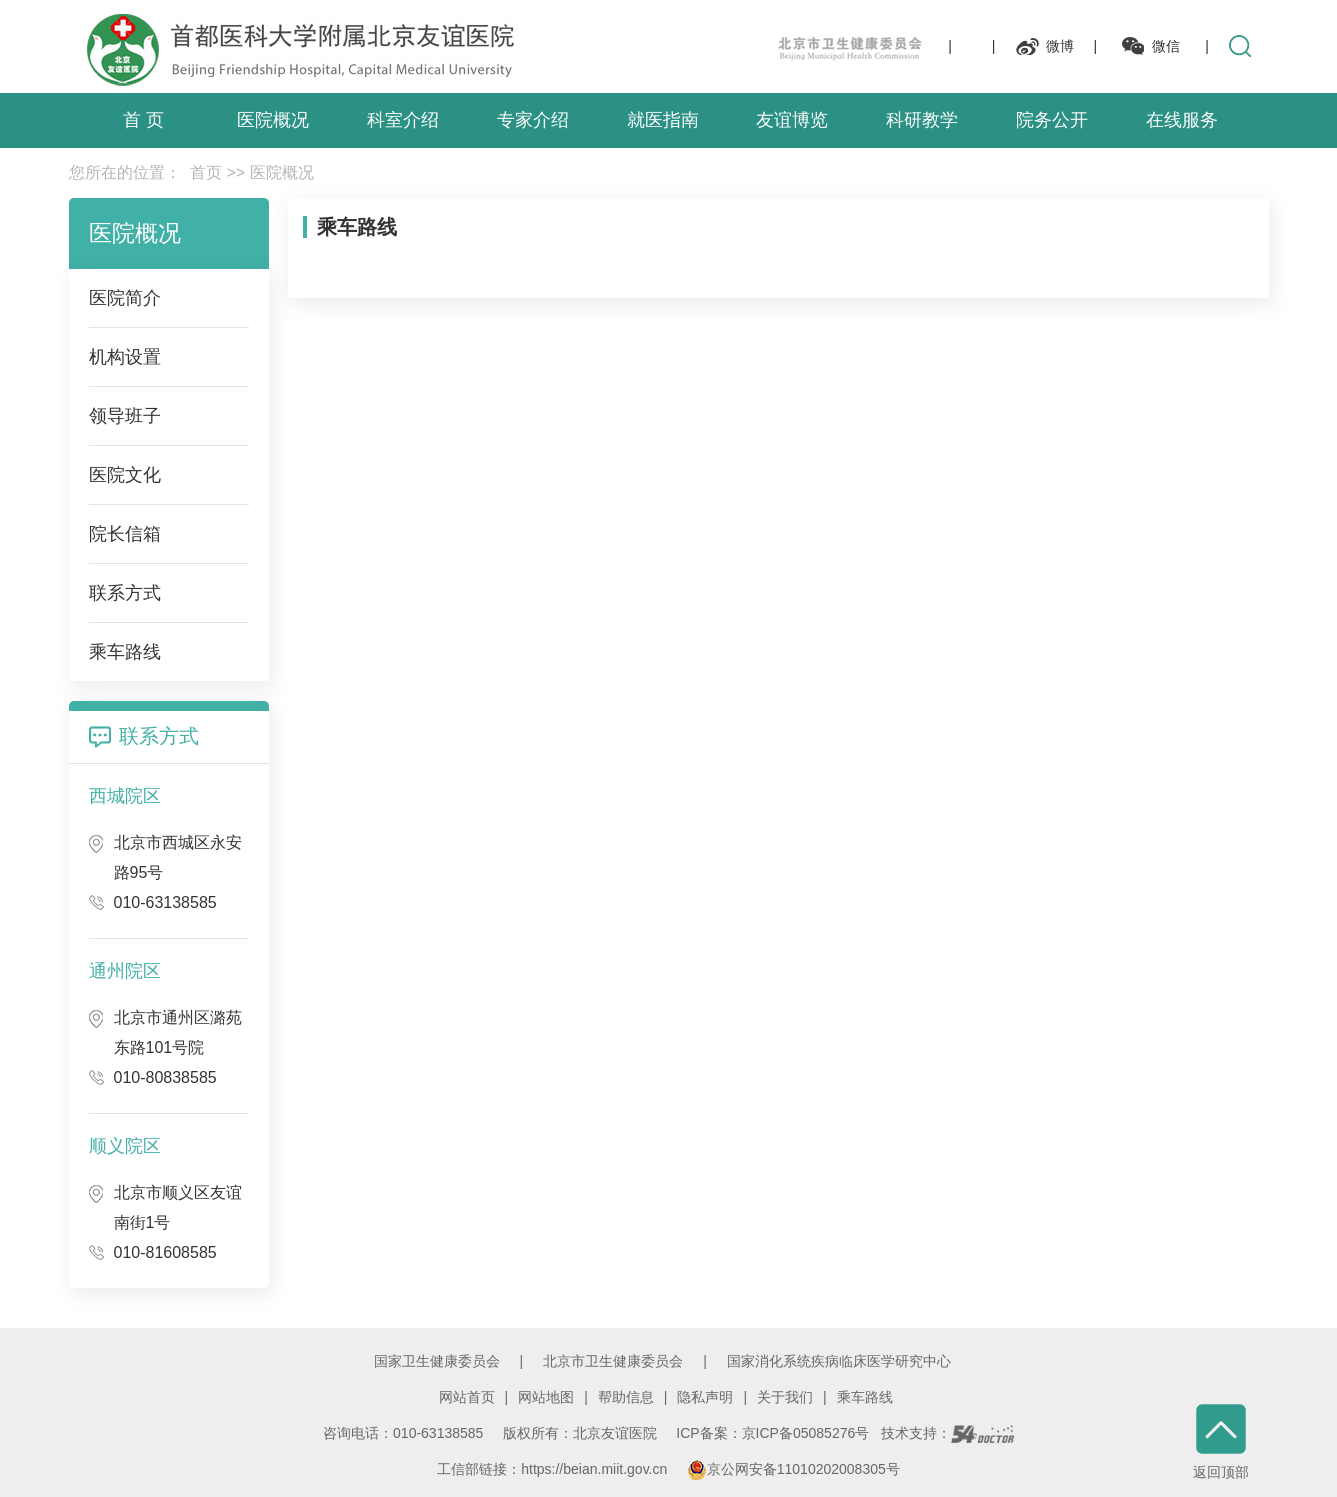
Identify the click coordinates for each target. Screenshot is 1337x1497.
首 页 (143, 120)
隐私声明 (705, 1397)
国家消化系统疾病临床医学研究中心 (839, 1361)
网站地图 (546, 1397)
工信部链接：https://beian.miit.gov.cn (554, 1469)
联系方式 (159, 736)
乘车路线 (865, 1397)
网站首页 (467, 1397)
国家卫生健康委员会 (437, 1361)
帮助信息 (626, 1397)
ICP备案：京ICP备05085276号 (772, 1433)
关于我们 (785, 1397)
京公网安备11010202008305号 (793, 1469)
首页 (206, 172)
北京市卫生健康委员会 (613, 1361)
